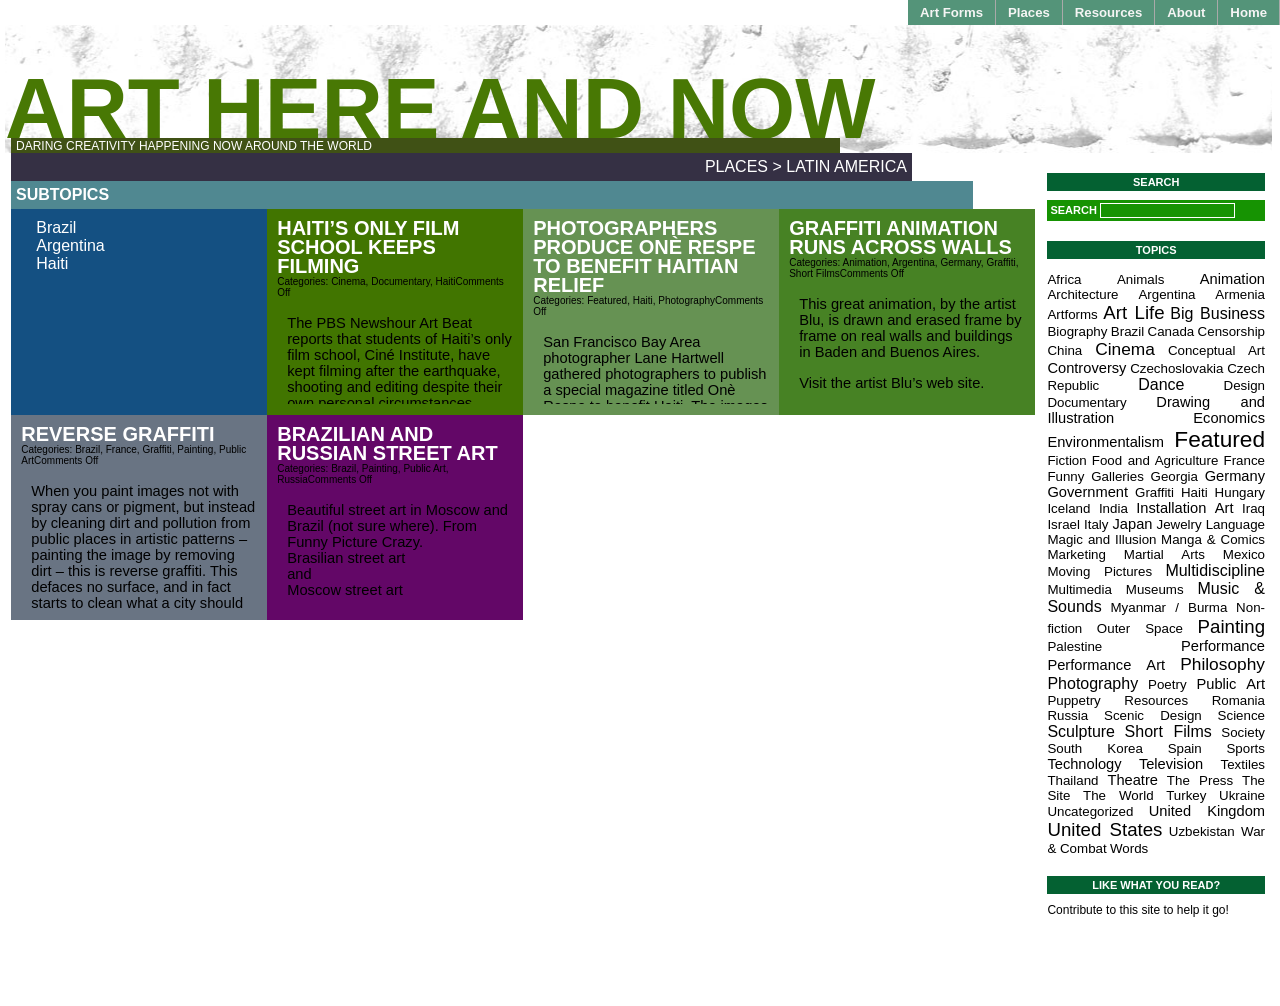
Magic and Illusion (1101, 539)
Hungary (1240, 492)
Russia (292, 479)
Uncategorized (1090, 811)
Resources (1108, 12)
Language (1235, 524)
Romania (1238, 700)
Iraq (1253, 508)
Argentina (70, 245)
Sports (1245, 748)
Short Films (814, 273)
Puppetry (1073, 700)
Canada (1171, 331)
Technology (1084, 764)
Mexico (1244, 554)
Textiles (1243, 764)
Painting (195, 449)
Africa (1064, 279)
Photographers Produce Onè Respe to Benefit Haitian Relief (644, 256)
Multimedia (1079, 589)
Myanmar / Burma (1168, 607)
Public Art (424, 468)
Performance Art (1106, 665)
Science (1241, 715)
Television (1171, 764)
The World (1118, 795)
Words (1129, 848)
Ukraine (1242, 795)
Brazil (56, 227)
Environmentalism (1105, 442)
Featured (607, 300)
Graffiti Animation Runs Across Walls (900, 237)
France (121, 449)
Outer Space (1140, 628)
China (1064, 350)
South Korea (1095, 748)
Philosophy (1222, 664)
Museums (1155, 589)
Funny (1065, 476)
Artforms (1072, 314)
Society (1243, 732)
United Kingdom (1207, 811)
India (1113, 508)
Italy (1096, 524)
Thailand (1072, 780)
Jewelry (1178, 524)
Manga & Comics (1213, 539)
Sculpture (1081, 731)
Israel (1063, 524)
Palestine (1074, 646)
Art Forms (951, 12)
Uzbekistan (1202, 831)
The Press (1200, 780)
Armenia (1240, 294)
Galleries (1117, 476)
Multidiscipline (1215, 570)
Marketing (1076, 554)
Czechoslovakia (1176, 368)
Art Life (1133, 312)
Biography (1077, 331)
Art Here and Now (440, 108)
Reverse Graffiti (117, 434)
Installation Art (1184, 508)
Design (1245, 385)
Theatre (1132, 780)
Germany (960, 262)
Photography (686, 300)
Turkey (1186, 795)
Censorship (1231, 331)
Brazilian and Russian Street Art (387, 443)
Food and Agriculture (1155, 460)
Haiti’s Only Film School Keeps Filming (368, 247)
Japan (1133, 524)
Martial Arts (1164, 554)
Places (1029, 12)
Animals (1140, 279)
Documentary (400, 281)
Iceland (1068, 508)
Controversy (1086, 368)
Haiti (52, 263)
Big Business (1217, 313)
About (1186, 12)
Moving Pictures (1099, 571)
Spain (1185, 748)
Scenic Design (1153, 715)
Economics (1229, 418)
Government (1087, 492)
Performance (1223, 646)
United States (1104, 829)
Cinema (348, 281)
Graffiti (1000, 262)
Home (1248, 12)
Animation (865, 262)
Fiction (1066, 460)
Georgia (1174, 476)
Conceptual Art (1216, 350)
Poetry (1167, 684)
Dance (1161, 384)
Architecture (1082, 294)
